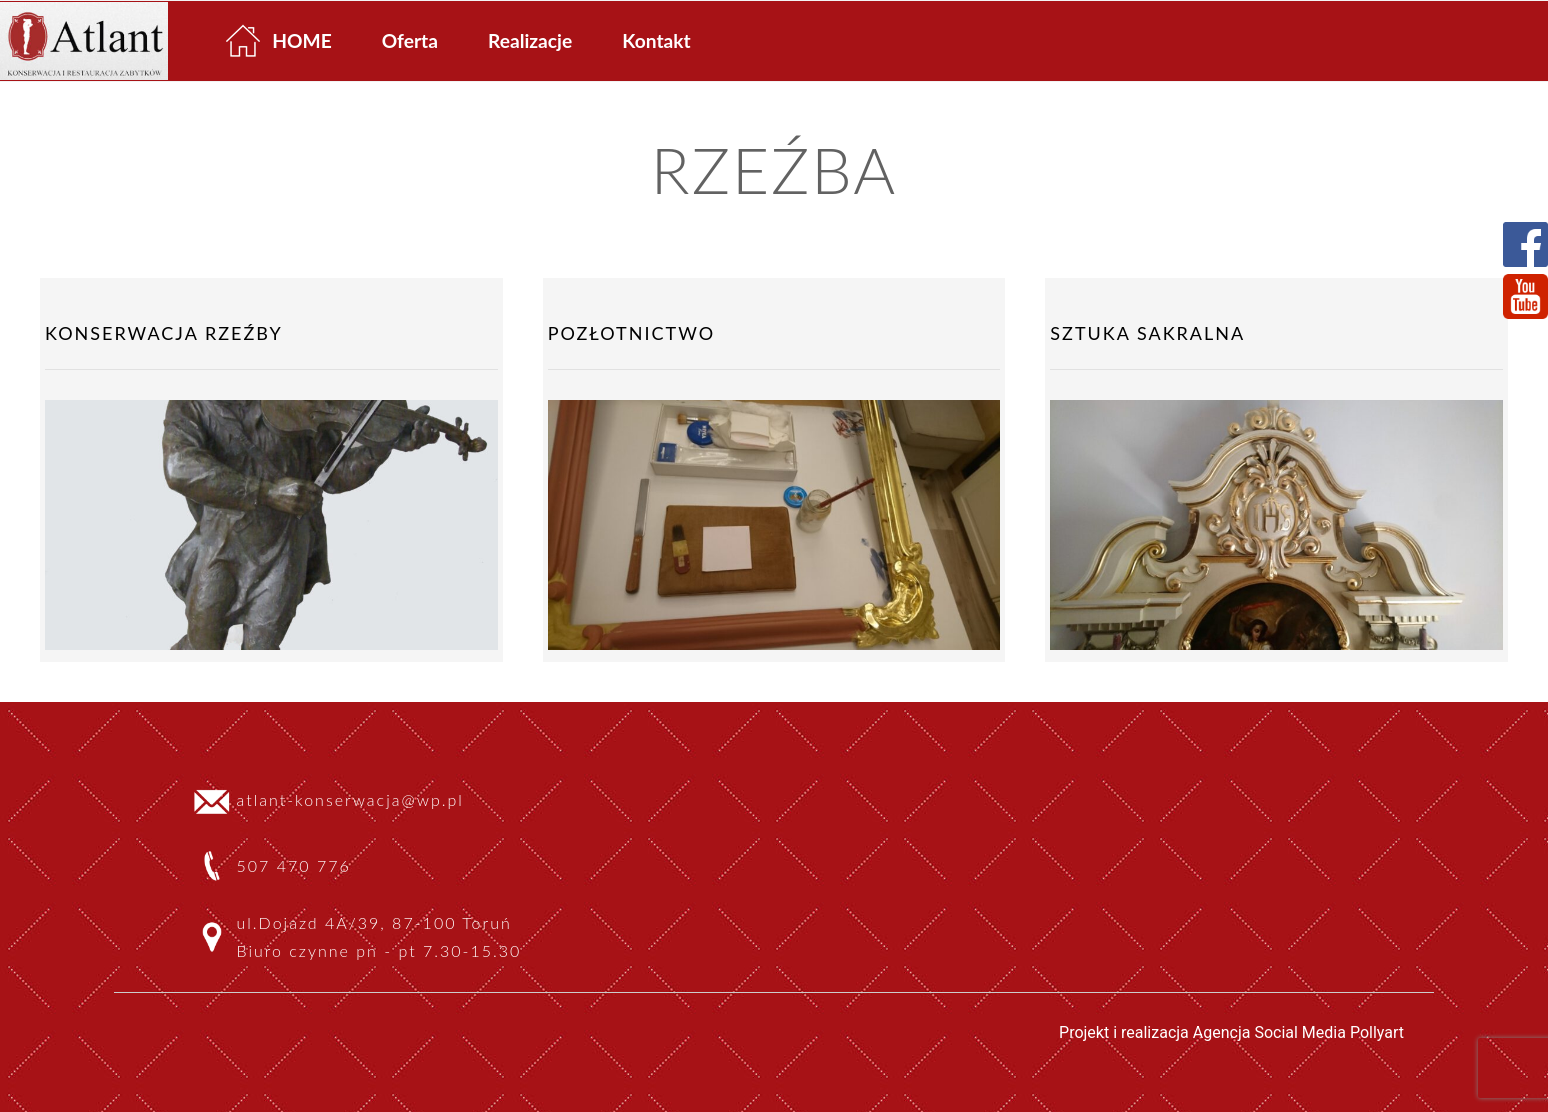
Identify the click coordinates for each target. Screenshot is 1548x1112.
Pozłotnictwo (631, 333)
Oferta (410, 40)
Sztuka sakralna (1147, 333)
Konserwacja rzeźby (164, 333)
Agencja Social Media (1269, 1032)
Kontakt (656, 40)
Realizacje (530, 40)
